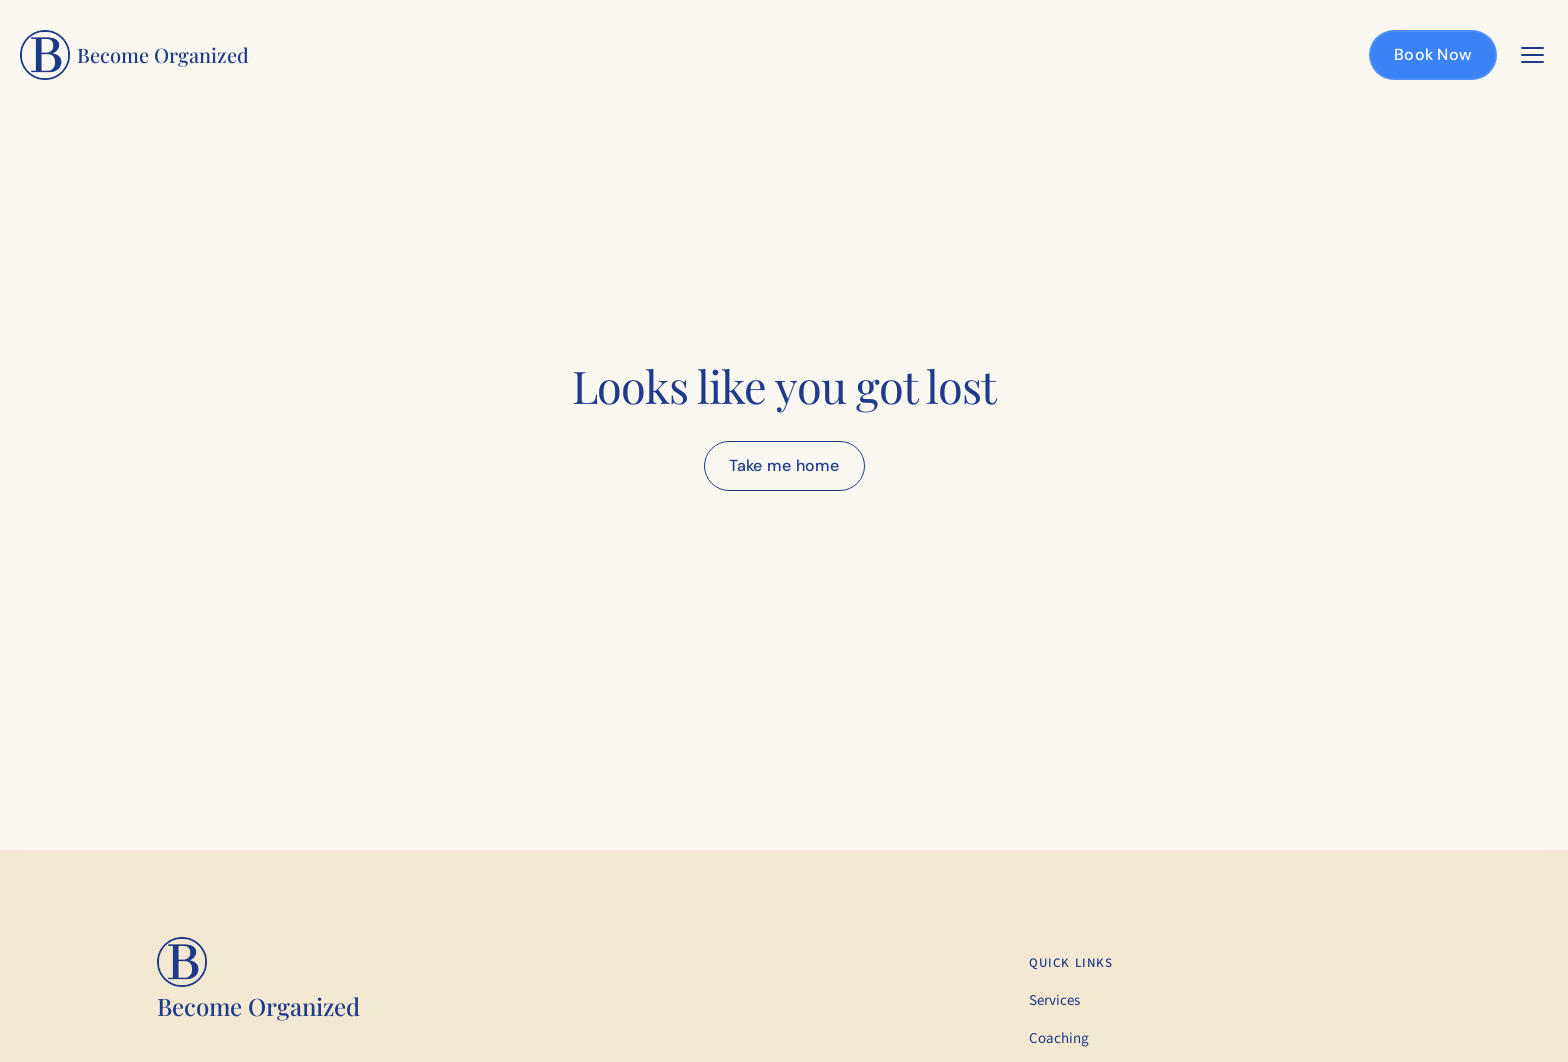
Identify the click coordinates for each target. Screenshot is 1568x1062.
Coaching (1059, 1038)
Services (1054, 1000)
